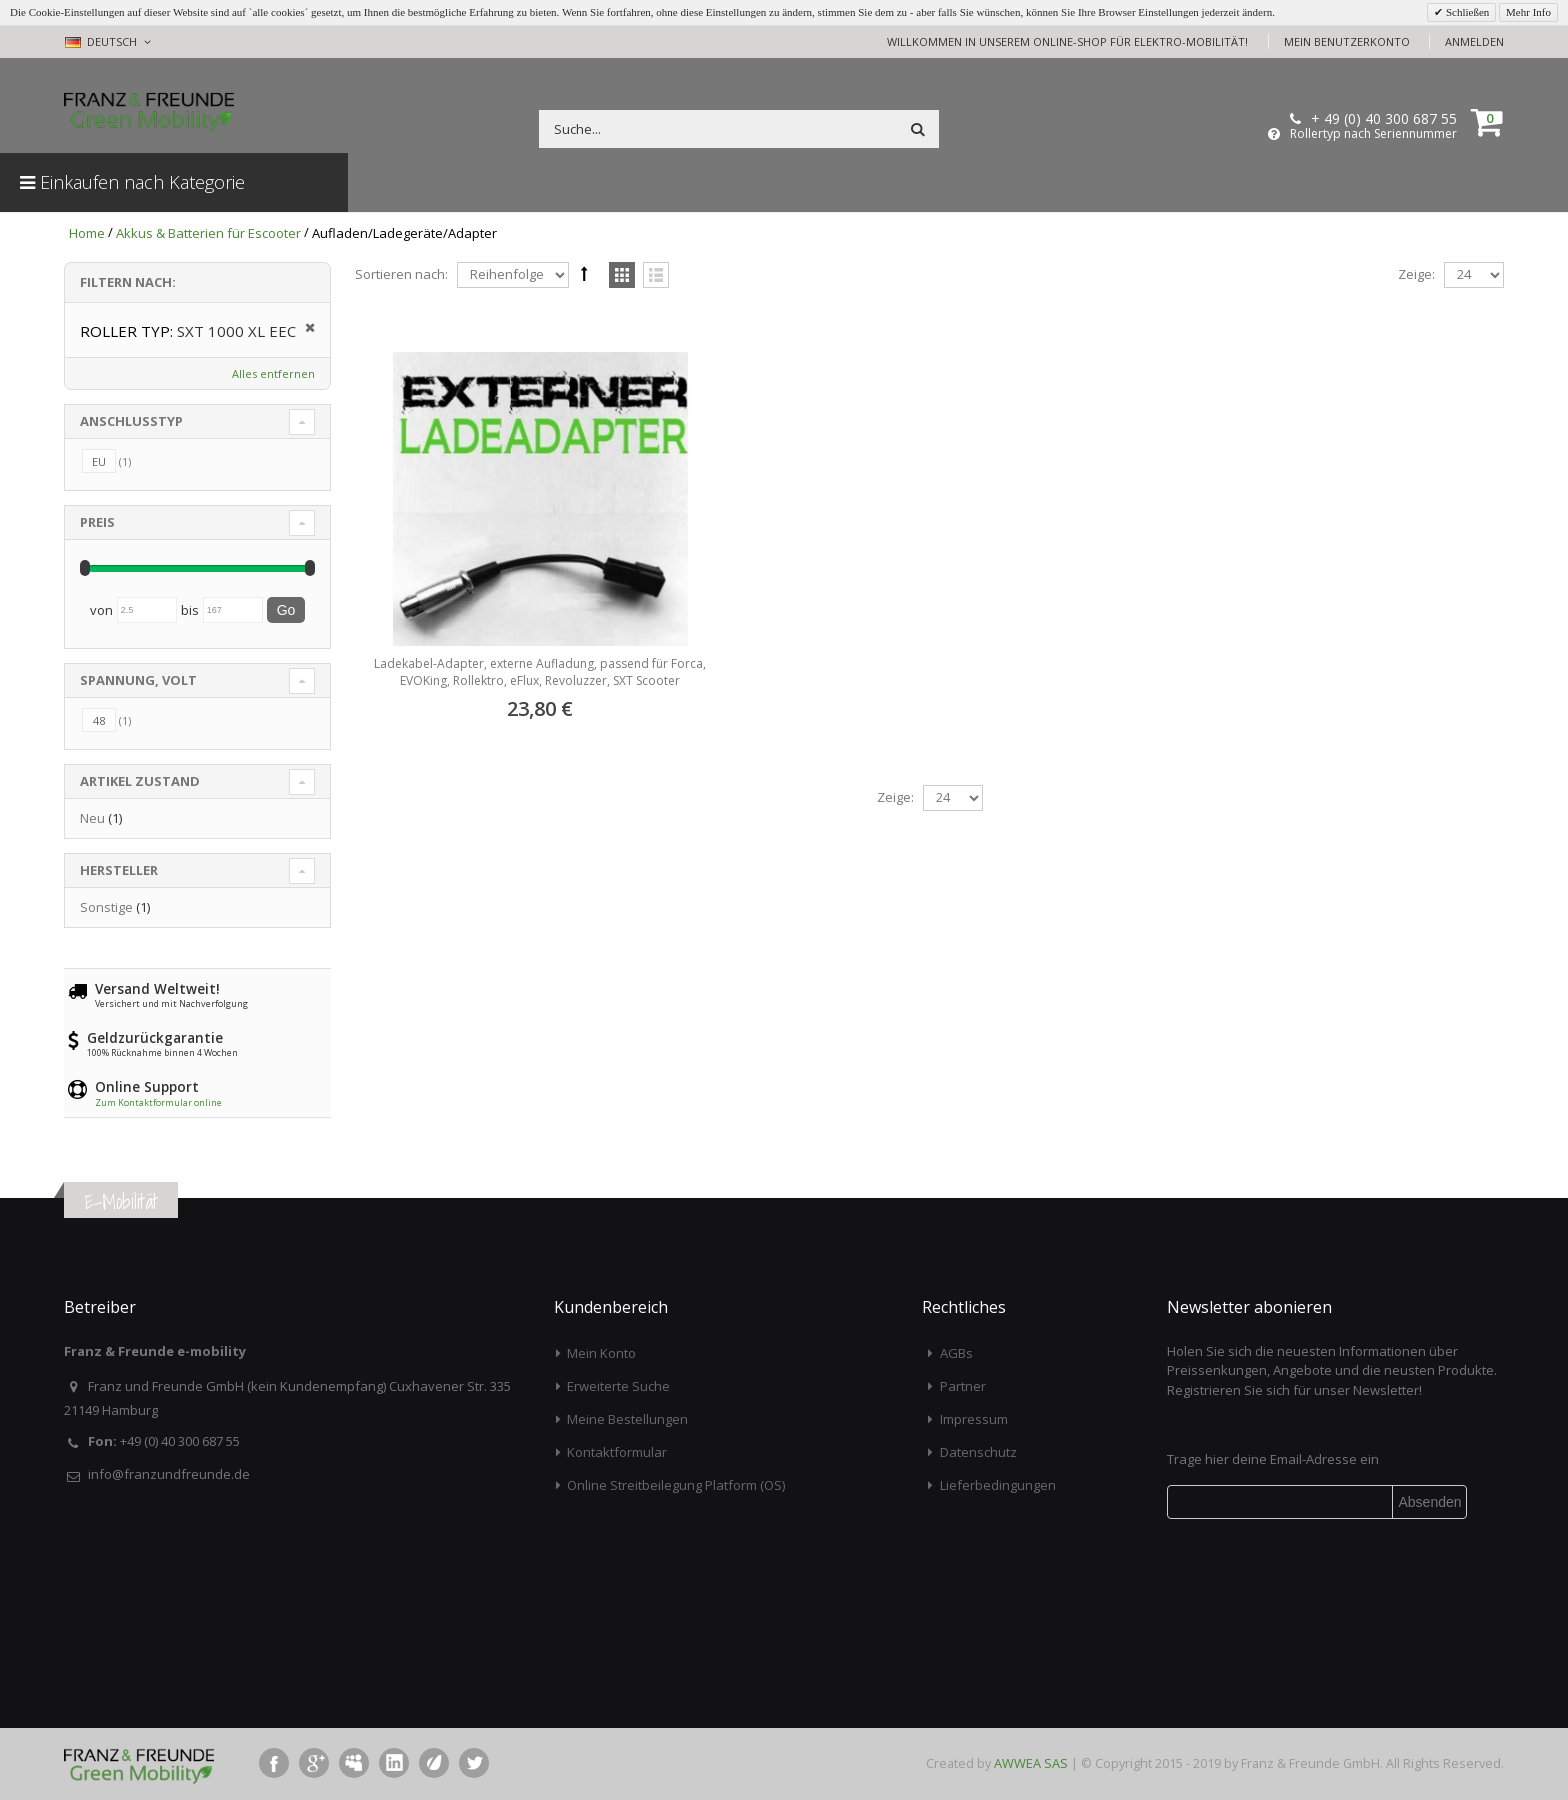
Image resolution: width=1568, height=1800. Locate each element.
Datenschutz (978, 1452)
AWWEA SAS (1031, 1763)
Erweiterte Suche (618, 1386)
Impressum (974, 1419)
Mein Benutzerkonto (1347, 41)
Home (87, 233)
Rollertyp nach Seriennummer (1373, 134)
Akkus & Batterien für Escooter (208, 233)
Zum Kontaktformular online (158, 1102)
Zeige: (1416, 274)
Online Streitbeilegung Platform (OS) (676, 1485)
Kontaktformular (617, 1452)
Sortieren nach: (401, 274)
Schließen (1466, 12)
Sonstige (106, 907)
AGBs (956, 1353)
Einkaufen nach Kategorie (132, 182)
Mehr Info (1528, 12)
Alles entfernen (273, 373)
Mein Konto (601, 1353)
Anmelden (1474, 41)
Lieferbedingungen (998, 1485)
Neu (92, 818)
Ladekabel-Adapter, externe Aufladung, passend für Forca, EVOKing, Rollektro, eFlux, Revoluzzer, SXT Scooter (540, 671)
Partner (963, 1386)
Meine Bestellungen (627, 1419)
